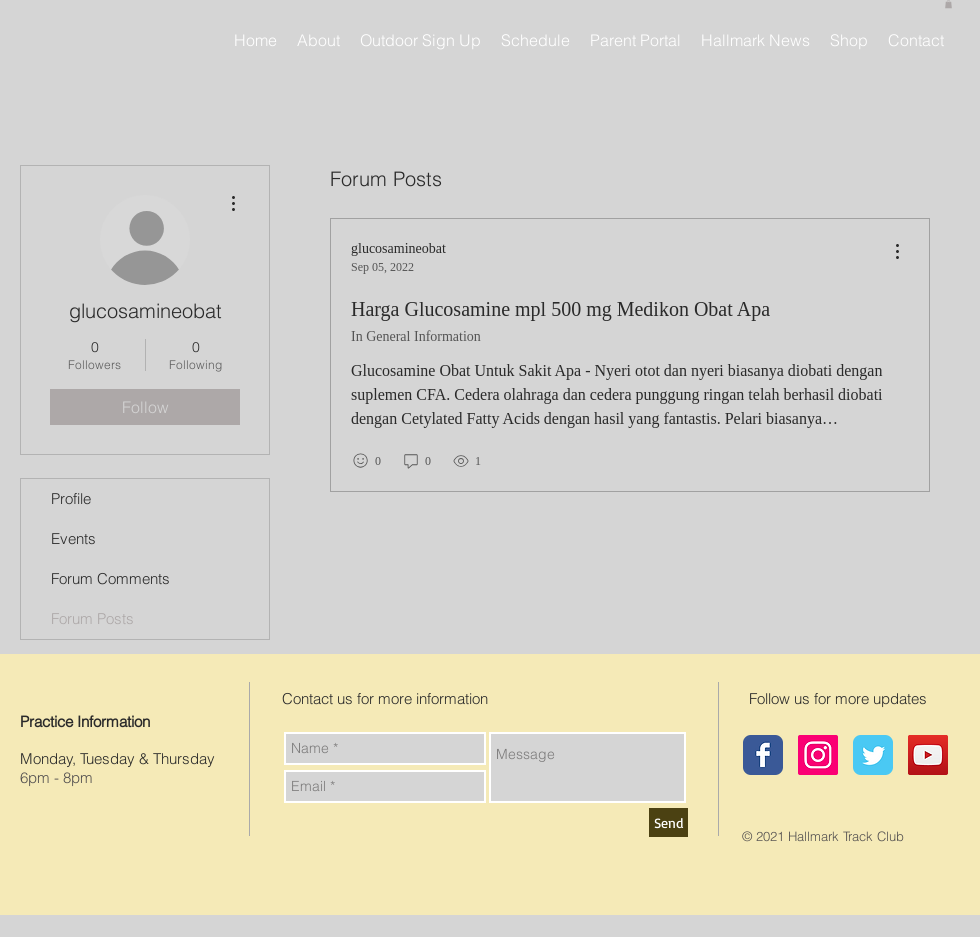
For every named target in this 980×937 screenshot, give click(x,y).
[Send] (668, 822)
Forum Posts (92, 618)
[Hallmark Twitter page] (873, 755)
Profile (71, 498)
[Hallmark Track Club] (763, 755)
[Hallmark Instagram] (818, 755)
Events (73, 538)
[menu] (897, 252)
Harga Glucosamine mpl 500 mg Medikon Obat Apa (560, 309)
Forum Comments (110, 578)
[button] (948, 4)
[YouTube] (928, 755)
